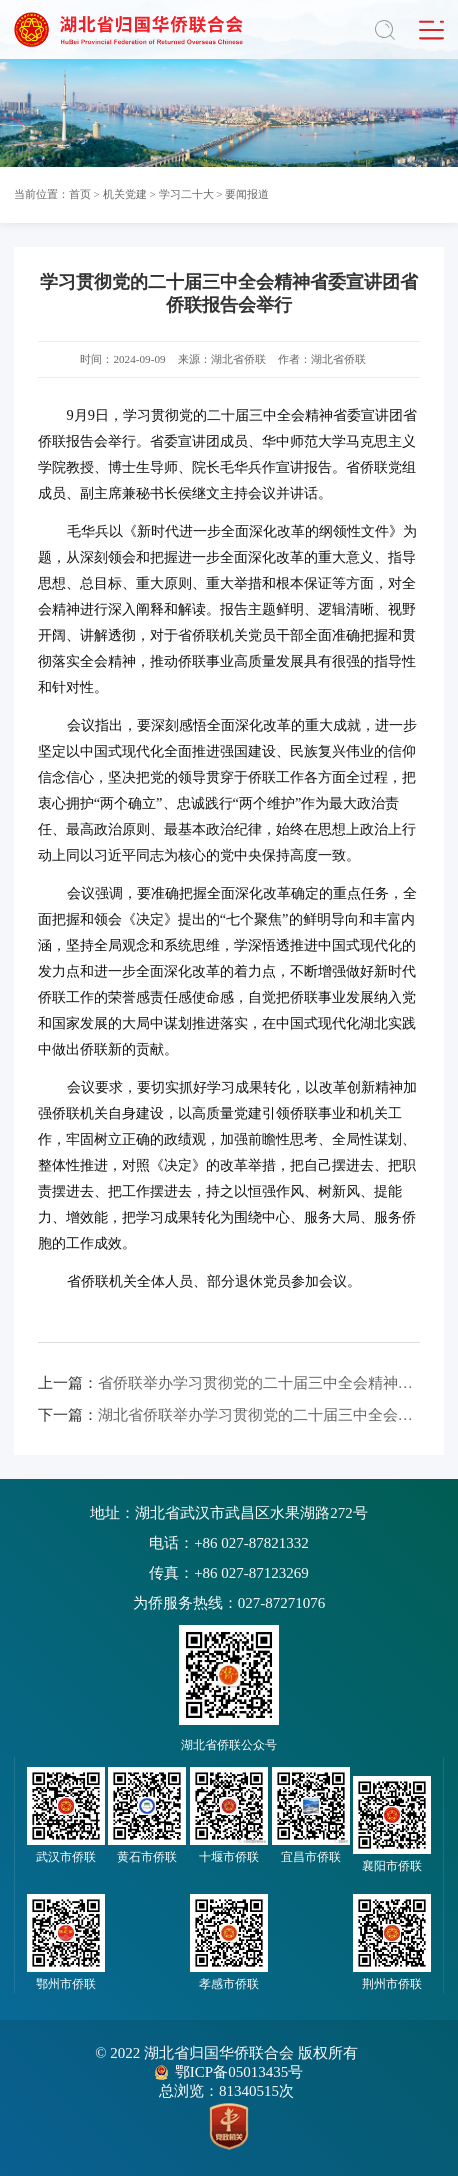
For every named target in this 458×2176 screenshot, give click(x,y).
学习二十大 (186, 194)
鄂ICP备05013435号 (239, 2072)
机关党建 (125, 194)
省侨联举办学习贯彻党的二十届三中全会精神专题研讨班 (229, 1383)
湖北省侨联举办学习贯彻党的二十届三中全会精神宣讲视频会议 (229, 1415)
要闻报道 (247, 194)
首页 (80, 194)
